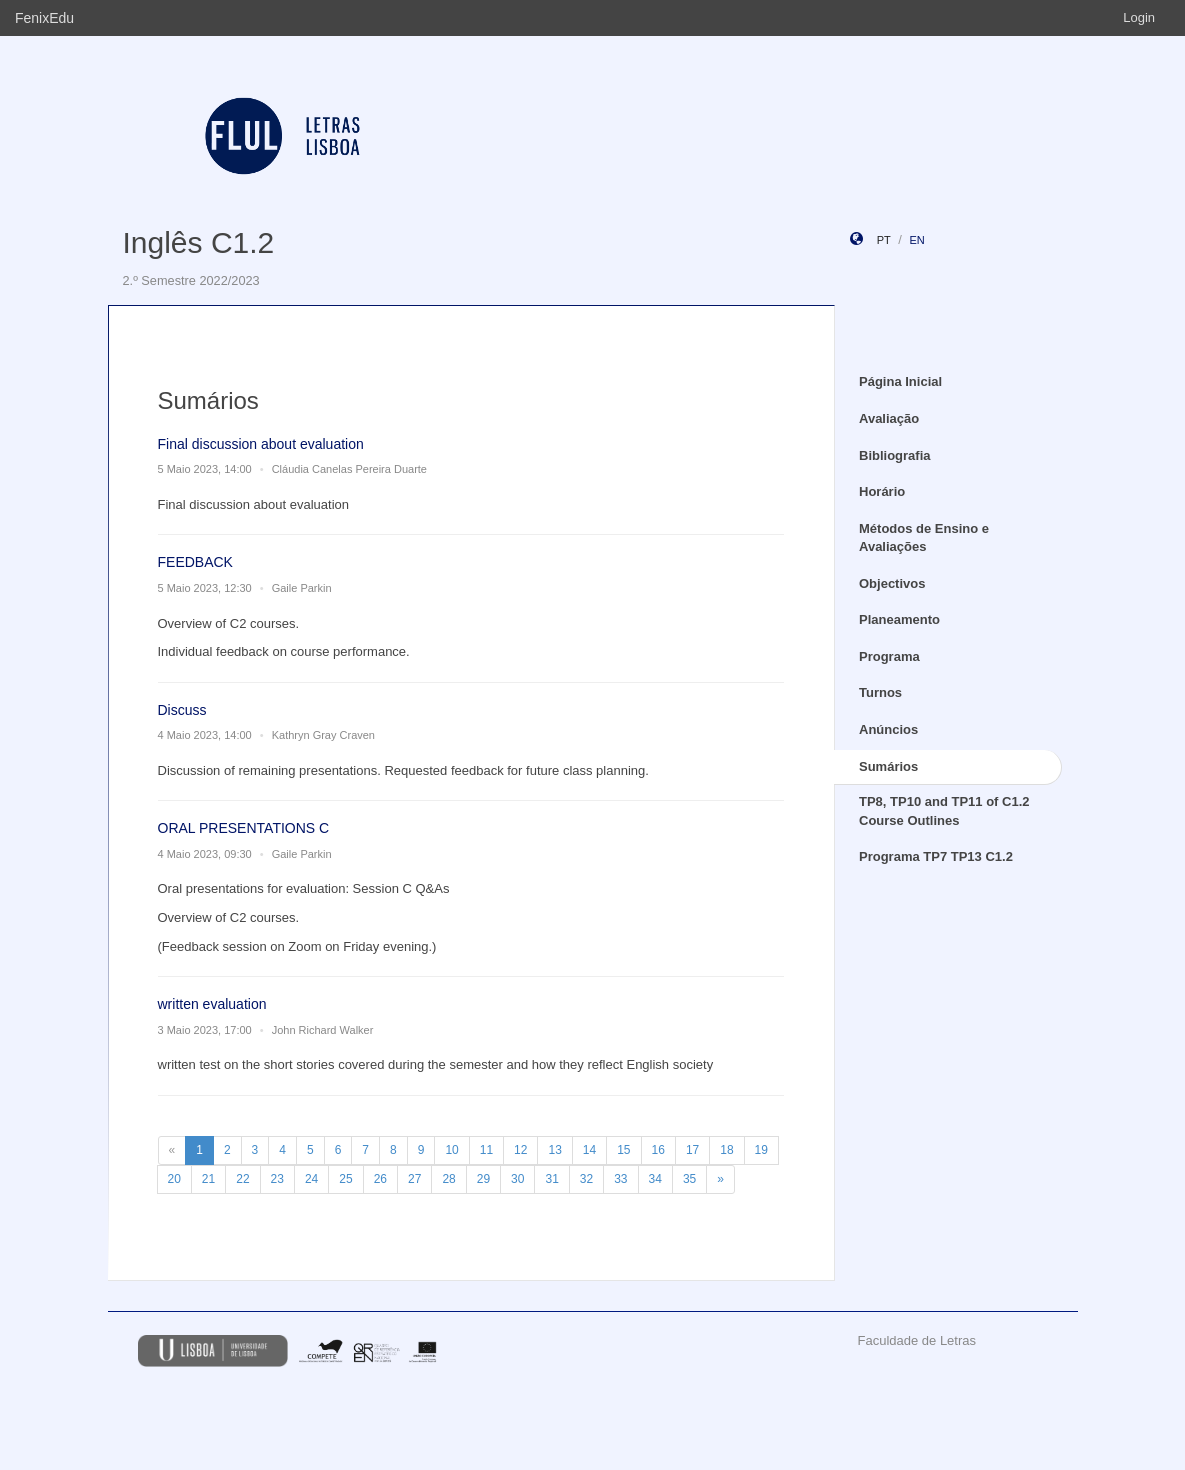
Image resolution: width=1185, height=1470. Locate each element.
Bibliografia (895, 455)
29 (483, 1179)
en (916, 240)
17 (692, 1150)
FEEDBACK (195, 562)
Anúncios (888, 729)
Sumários (888, 766)
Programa (889, 656)
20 (174, 1179)
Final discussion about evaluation (261, 444)
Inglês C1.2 (199, 242)
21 (208, 1179)
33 (620, 1179)
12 (520, 1150)
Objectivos (892, 583)
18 (726, 1150)
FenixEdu (44, 18)
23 (277, 1179)
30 (517, 1179)
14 (589, 1150)
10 (451, 1150)
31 (551, 1179)
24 (311, 1179)
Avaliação (889, 418)
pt (884, 240)
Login (1139, 17)
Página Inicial (900, 381)
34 (655, 1179)
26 (380, 1179)
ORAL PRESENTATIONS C (244, 828)
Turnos (880, 692)
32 (586, 1179)
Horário (882, 491)
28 (448, 1179)
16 (658, 1150)
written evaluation (212, 1004)
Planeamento (899, 619)
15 (623, 1150)
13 (554, 1150)
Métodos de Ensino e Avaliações (924, 538)
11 (486, 1150)
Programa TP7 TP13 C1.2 (936, 856)
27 (414, 1179)
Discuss (182, 710)
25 (345, 1179)
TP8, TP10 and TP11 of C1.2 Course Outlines (944, 811)
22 (242, 1179)
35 (689, 1179)
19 (761, 1150)
